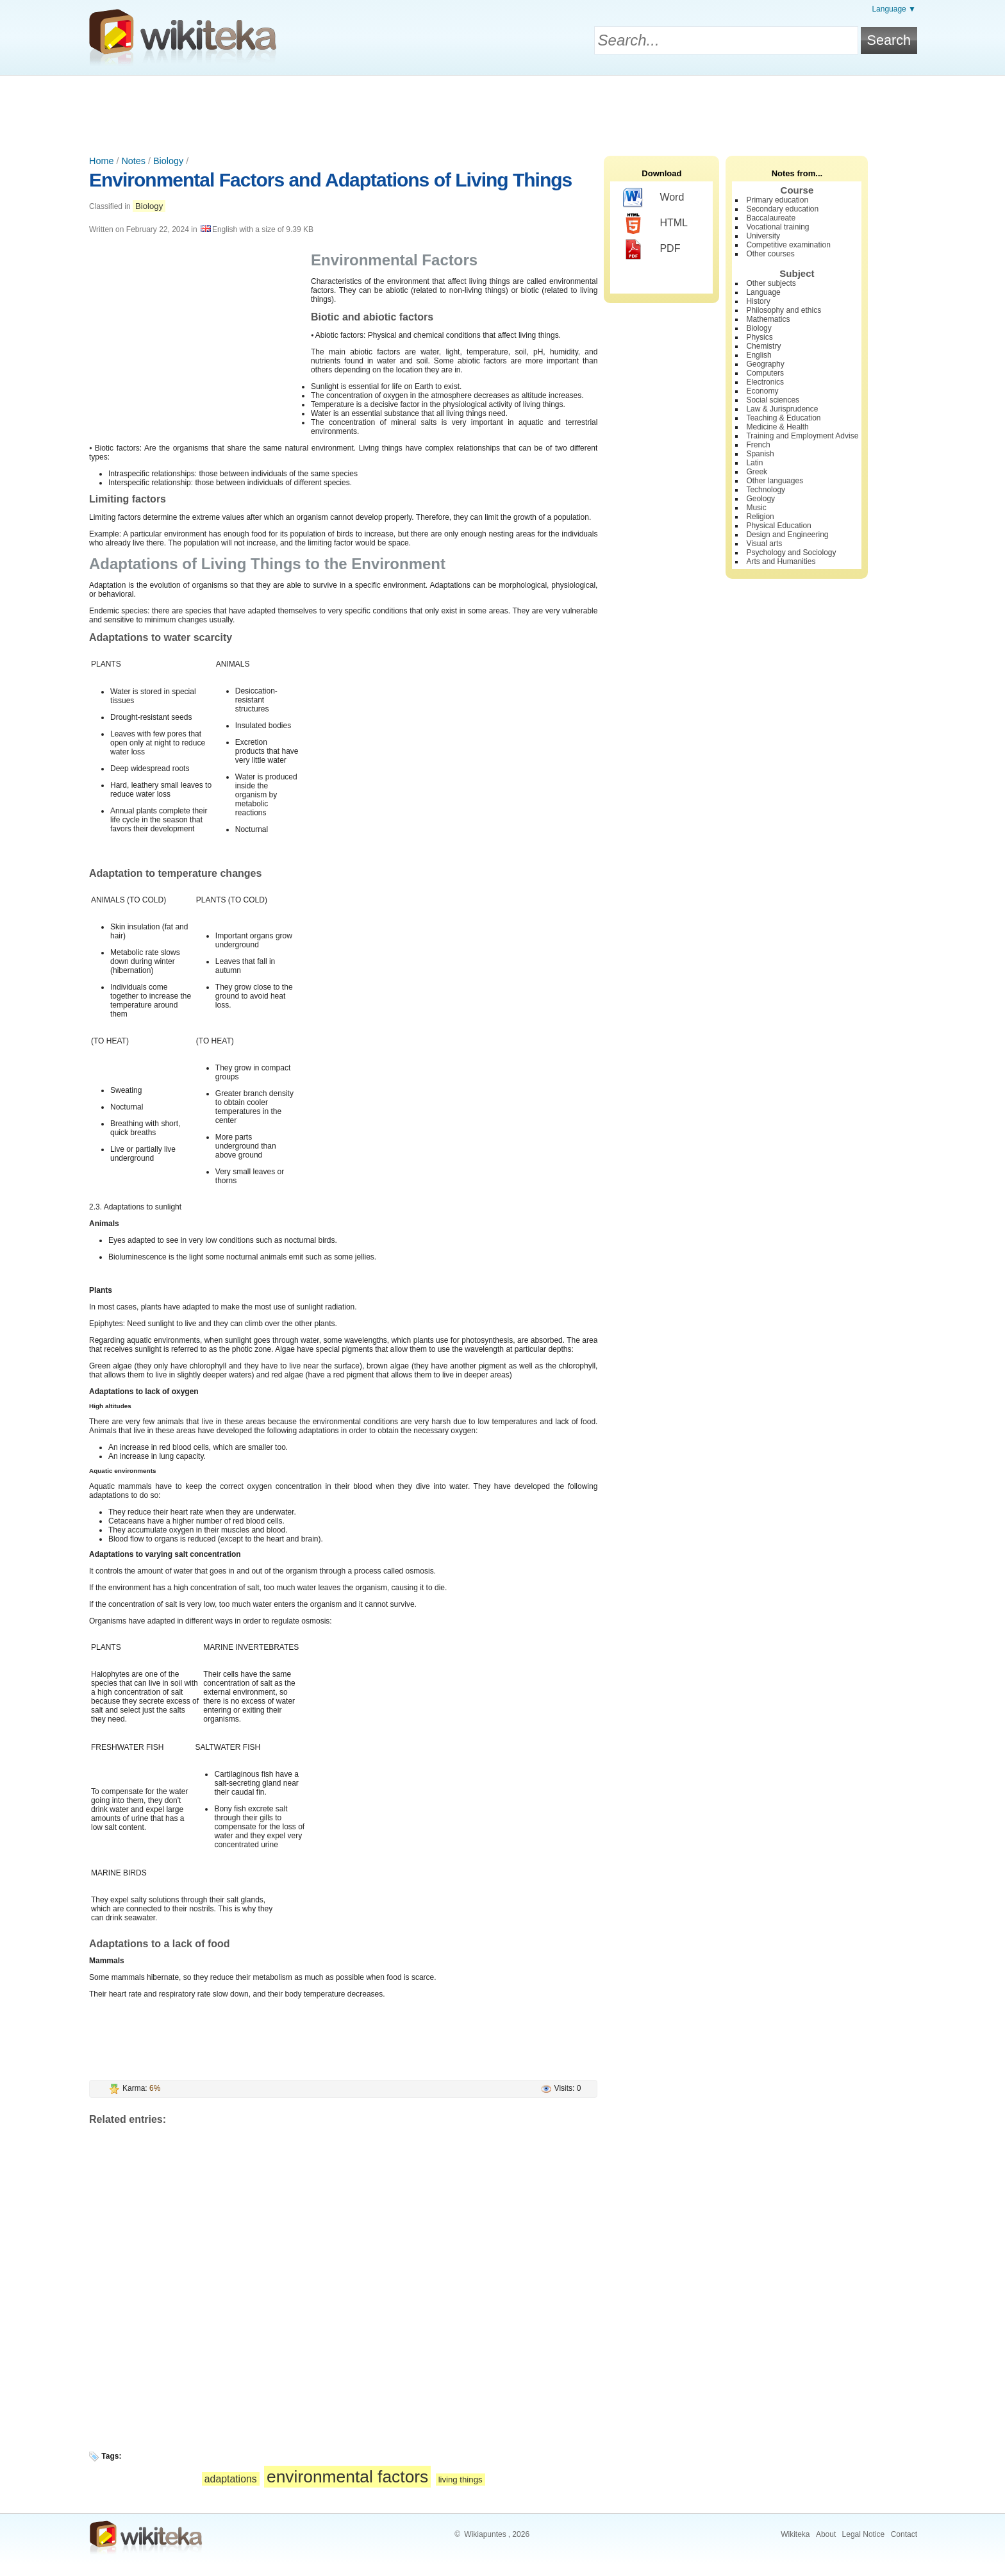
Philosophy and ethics (783, 310)
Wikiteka (795, 2534)
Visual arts (764, 543)
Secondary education (782, 208)
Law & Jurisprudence (782, 408)
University (763, 235)
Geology (760, 498)
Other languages (774, 480)
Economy (762, 390)
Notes (133, 161)
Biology (168, 161)
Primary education (777, 199)
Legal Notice (863, 2534)
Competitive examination (788, 244)
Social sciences (772, 399)
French (758, 444)
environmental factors (347, 2476)
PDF (651, 249)
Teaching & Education (783, 417)
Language (763, 292)
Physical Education (778, 525)
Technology (765, 489)
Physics (759, 337)
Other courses (770, 253)
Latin (754, 462)
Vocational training (777, 226)
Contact (904, 2534)
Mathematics (768, 319)
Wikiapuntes (485, 2534)
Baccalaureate (770, 217)
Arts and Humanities (780, 561)
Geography (765, 364)
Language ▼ (894, 8)
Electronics (765, 382)
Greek (756, 471)
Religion (760, 516)
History (758, 301)
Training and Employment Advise (802, 435)
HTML (655, 223)
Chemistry (763, 346)
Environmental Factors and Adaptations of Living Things (330, 179)
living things (460, 2479)
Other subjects (770, 283)
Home (101, 161)
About (826, 2534)
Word (653, 198)
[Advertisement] (502, 111)
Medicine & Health (777, 426)
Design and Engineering (787, 534)
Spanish (760, 453)
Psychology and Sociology (791, 552)
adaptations (230, 2478)
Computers (765, 373)
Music (756, 507)
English (758, 355)
